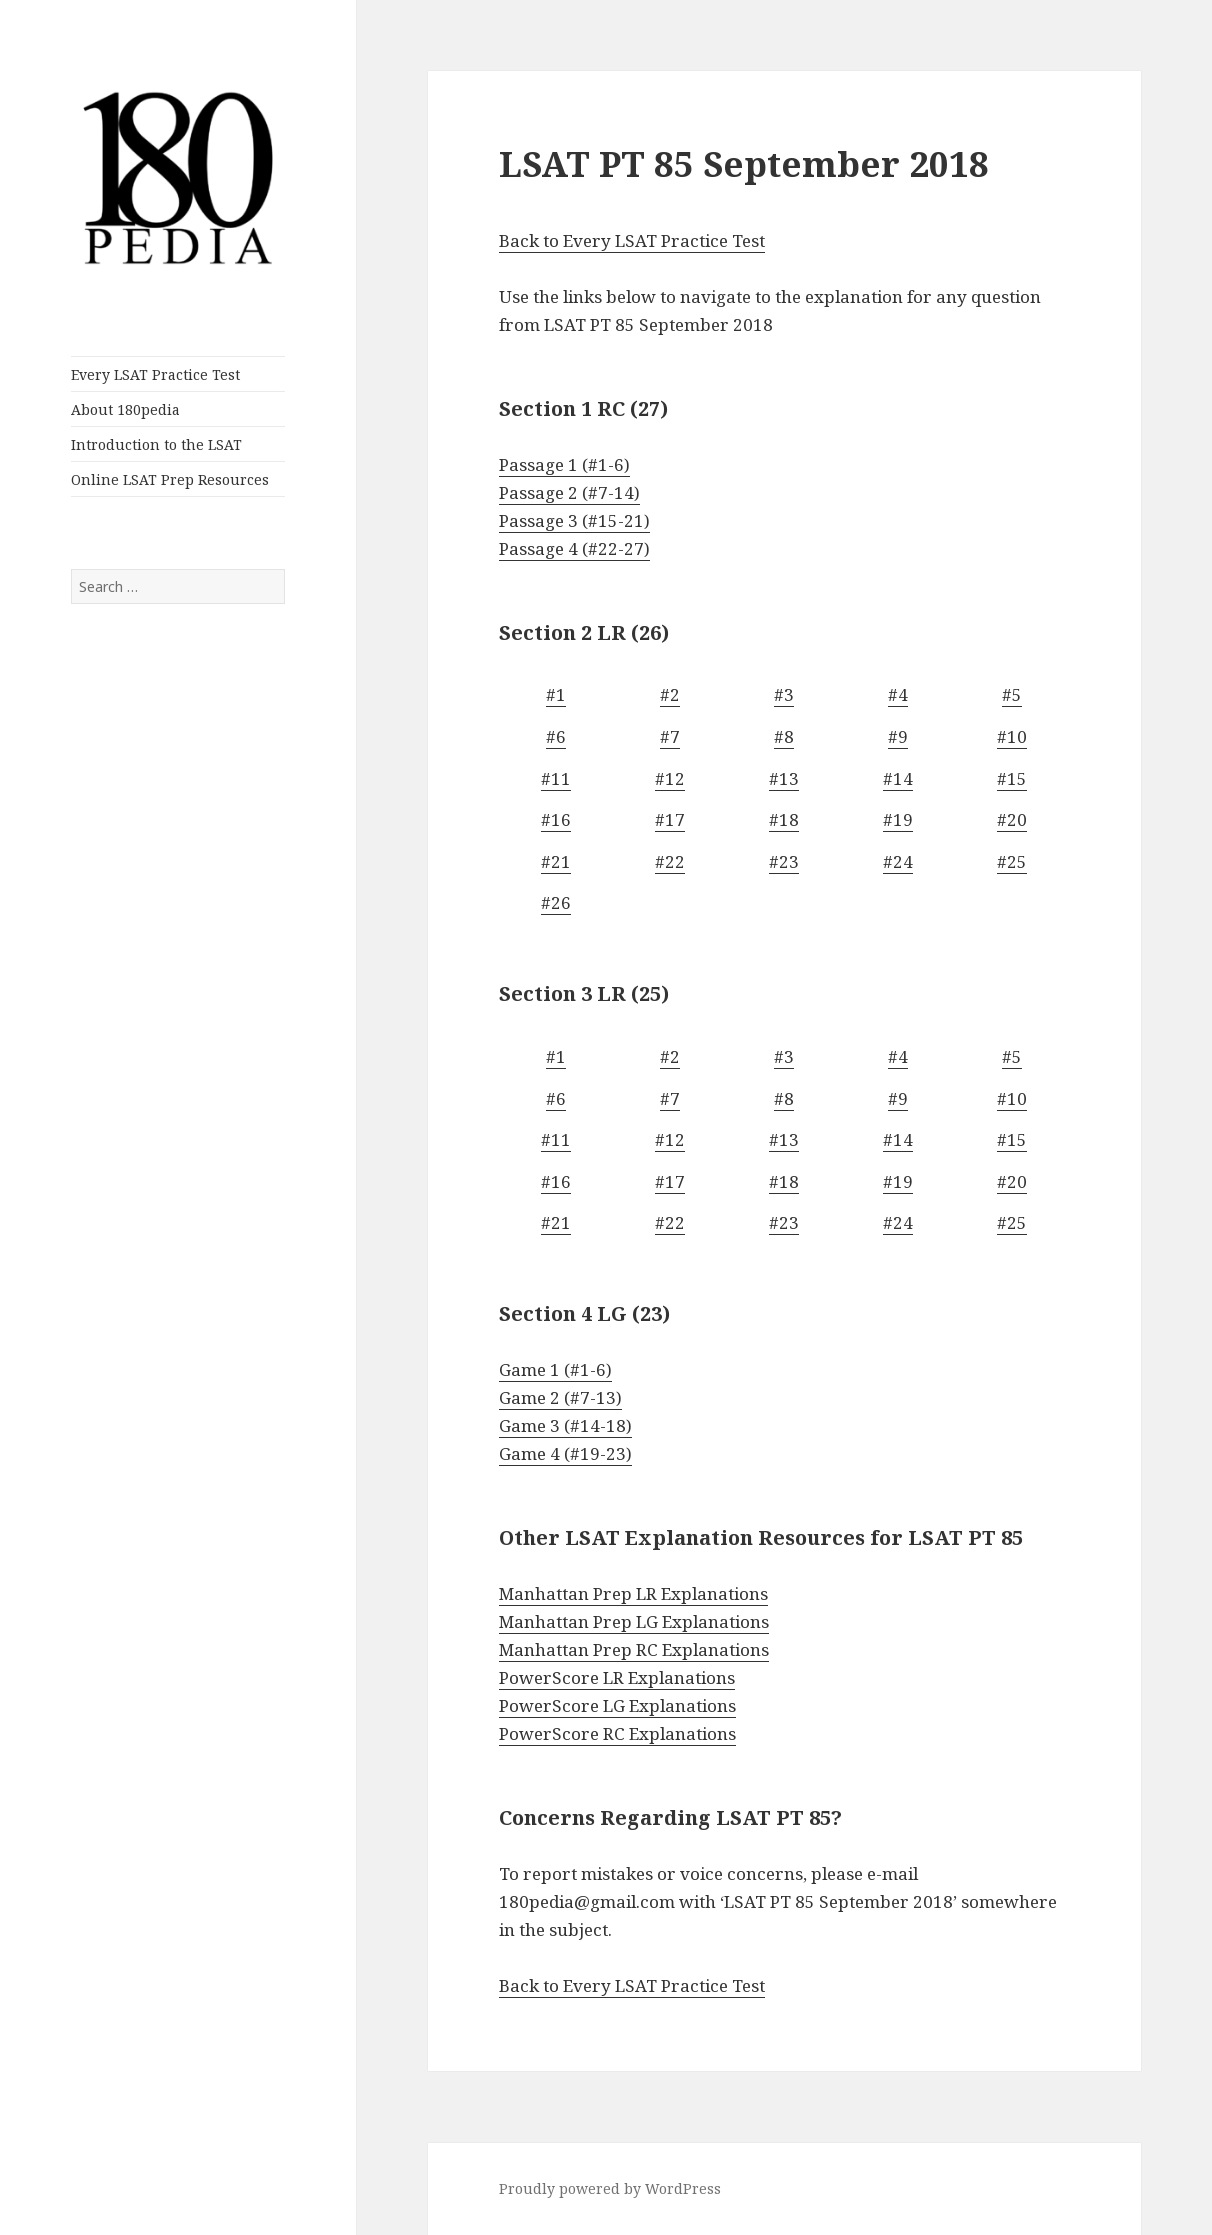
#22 (670, 861)
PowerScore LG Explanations (617, 1705)
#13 (784, 778)
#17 (670, 819)
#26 (556, 902)
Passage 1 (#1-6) (564, 464)
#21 (556, 861)
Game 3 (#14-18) (565, 1425)
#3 (784, 694)
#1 (556, 694)
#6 (556, 736)
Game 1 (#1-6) (555, 1369)
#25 (1012, 861)
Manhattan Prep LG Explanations (634, 1621)
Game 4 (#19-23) (565, 1453)
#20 (1012, 819)
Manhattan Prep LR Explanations (633, 1593)
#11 (556, 778)
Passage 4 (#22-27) (574, 548)
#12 (670, 778)
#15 (1012, 778)
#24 (898, 861)
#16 (556, 819)
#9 (898, 736)
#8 (784, 736)
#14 (898, 778)
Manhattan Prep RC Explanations (634, 1649)
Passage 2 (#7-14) (569, 492)
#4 (898, 694)
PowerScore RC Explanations (617, 1733)
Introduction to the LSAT (156, 444)
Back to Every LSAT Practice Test (632, 240)
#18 (784, 819)
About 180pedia (125, 409)
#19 (898, 819)
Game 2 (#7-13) (560, 1397)
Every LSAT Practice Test (155, 374)
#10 (1012, 736)
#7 (670, 736)
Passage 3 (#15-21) (574, 520)
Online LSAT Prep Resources (170, 479)
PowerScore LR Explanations (617, 1677)
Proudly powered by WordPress (610, 2188)
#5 (1012, 694)
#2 (670, 694)
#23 (784, 861)
